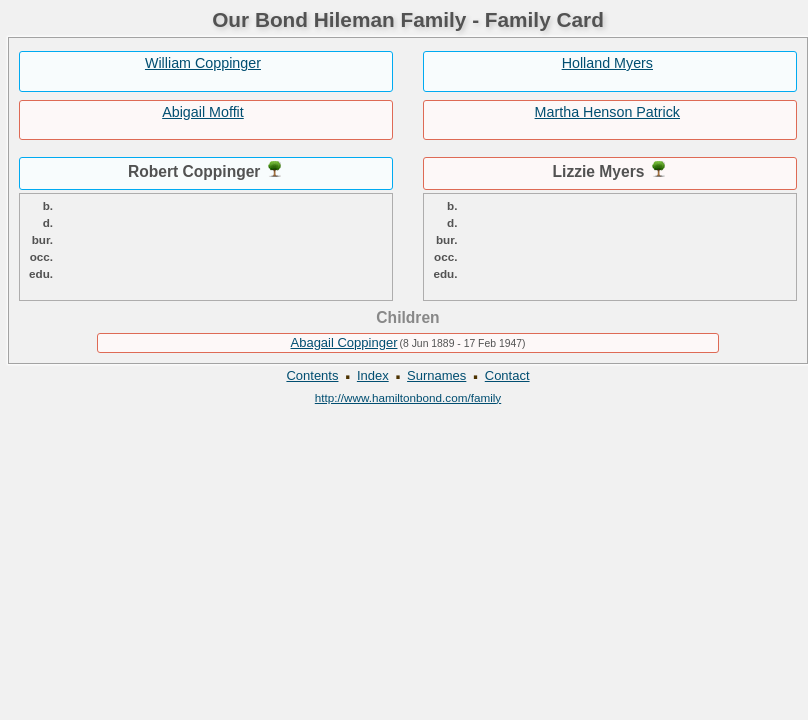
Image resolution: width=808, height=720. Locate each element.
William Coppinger (203, 63)
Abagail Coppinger (344, 342)
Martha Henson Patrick (607, 112)
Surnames (436, 375)
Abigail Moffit (203, 112)
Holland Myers (607, 63)
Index (373, 375)
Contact (507, 375)
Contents (312, 375)
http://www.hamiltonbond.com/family (408, 397)
